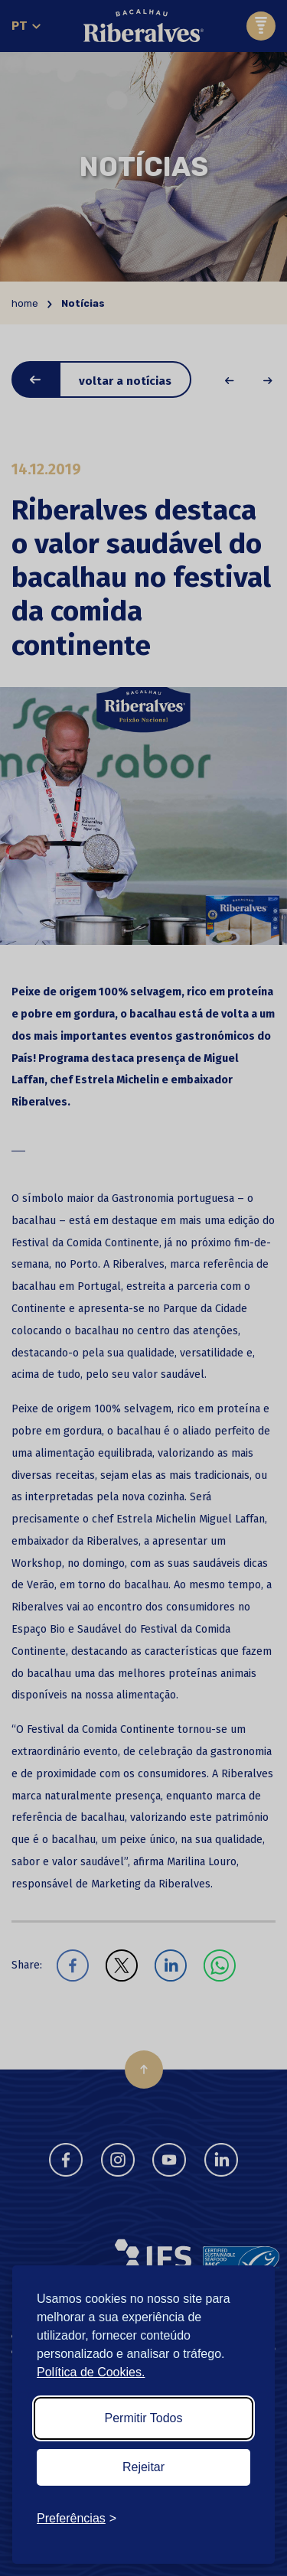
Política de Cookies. (91, 2372)
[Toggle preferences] (76, 2518)
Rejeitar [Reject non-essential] (143, 2466)
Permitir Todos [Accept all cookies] (144, 2418)
